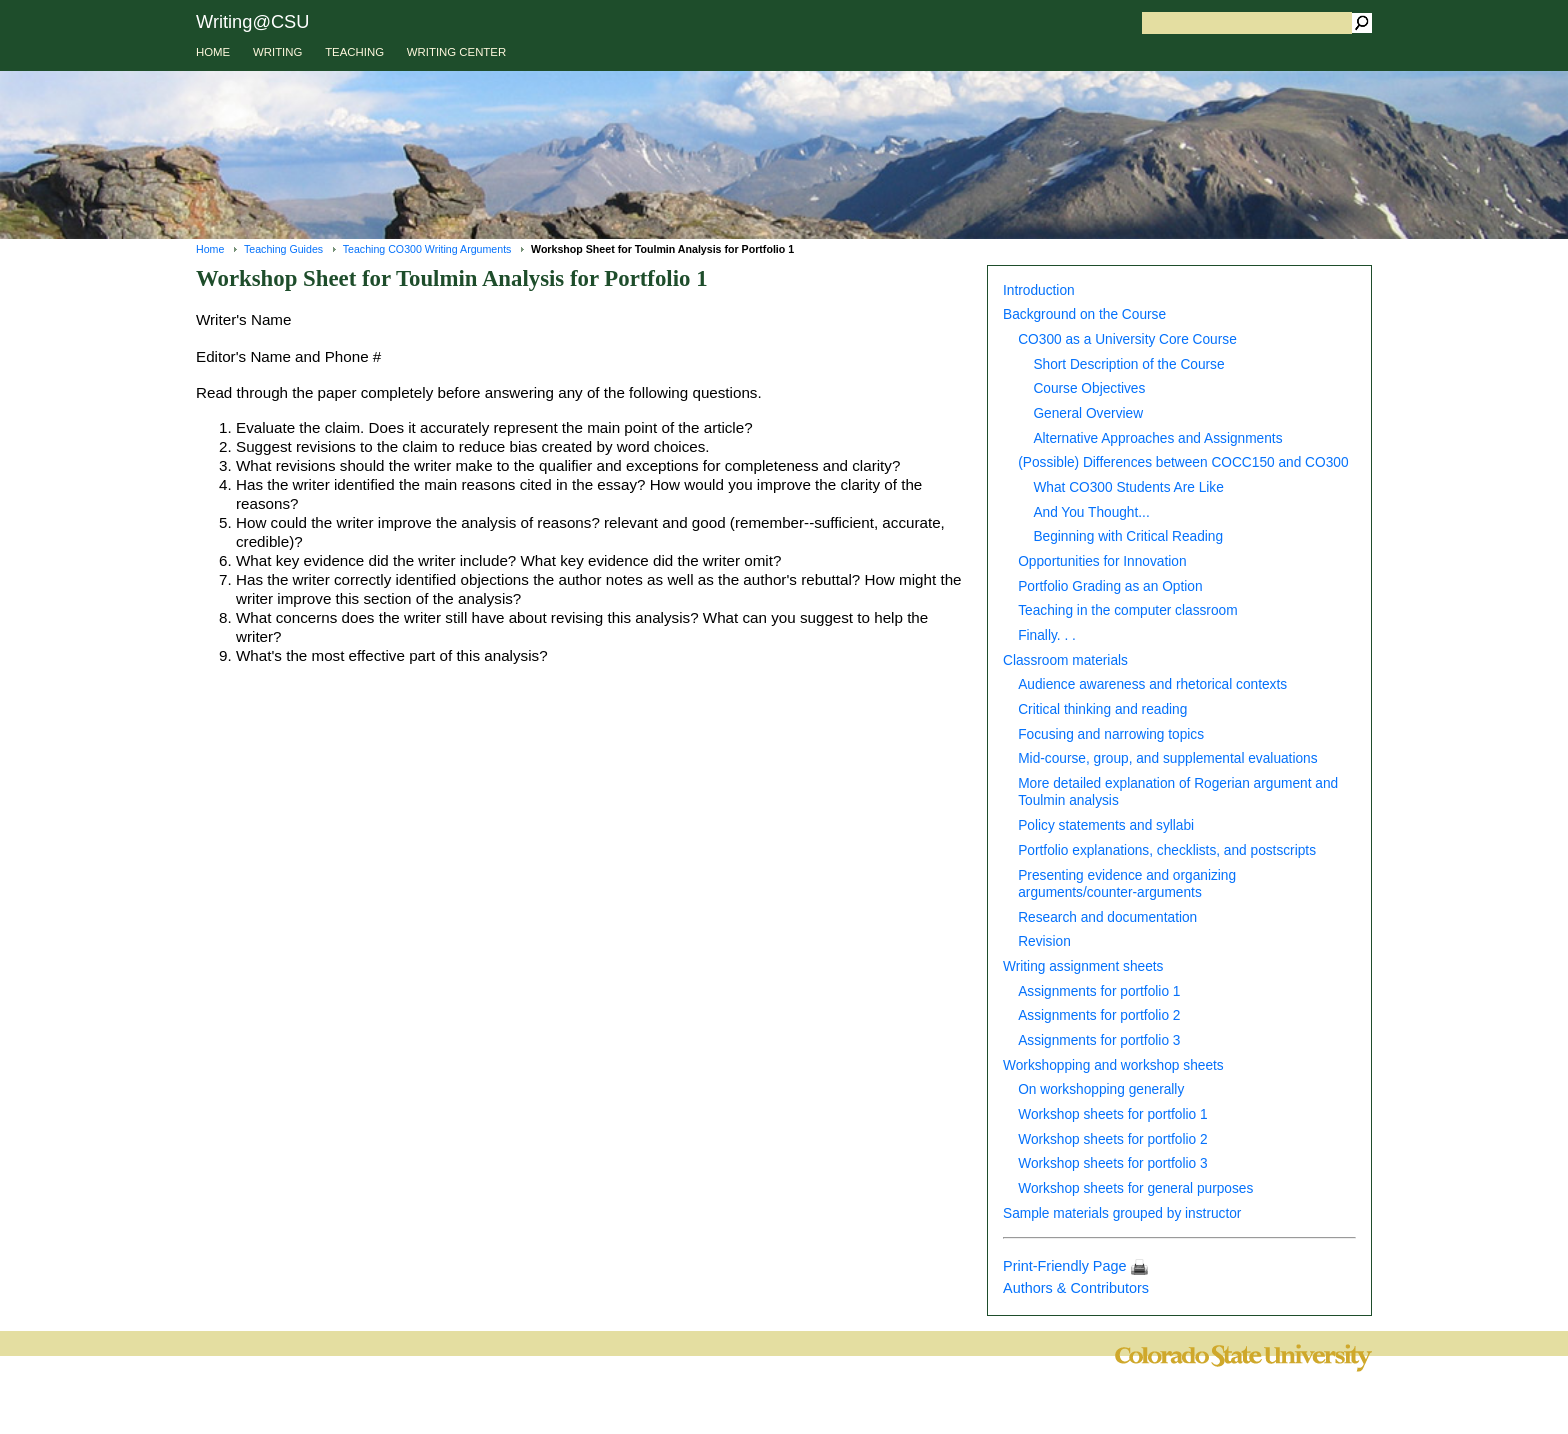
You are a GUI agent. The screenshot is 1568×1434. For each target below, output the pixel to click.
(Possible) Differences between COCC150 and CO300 (1183, 462)
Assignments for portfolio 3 (1099, 1040)
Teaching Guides (283, 249)
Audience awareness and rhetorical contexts (1152, 684)
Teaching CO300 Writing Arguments (427, 249)
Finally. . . (1047, 635)
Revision (1044, 941)
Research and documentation (1107, 917)
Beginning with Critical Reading (1128, 536)
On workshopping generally (1101, 1089)
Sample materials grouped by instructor (1122, 1213)
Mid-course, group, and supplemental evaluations (1167, 758)
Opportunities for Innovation (1102, 561)
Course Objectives (1089, 388)
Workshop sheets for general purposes (1135, 1188)
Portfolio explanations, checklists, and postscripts (1167, 850)
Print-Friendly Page (1075, 1266)
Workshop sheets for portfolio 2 (1112, 1139)
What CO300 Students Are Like (1128, 487)
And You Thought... (1091, 512)
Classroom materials (1065, 660)
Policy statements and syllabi (1106, 825)
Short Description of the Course (1128, 364)
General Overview (1088, 413)
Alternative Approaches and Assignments (1157, 438)
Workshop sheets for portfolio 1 (1112, 1114)
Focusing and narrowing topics (1111, 734)
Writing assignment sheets (1083, 966)
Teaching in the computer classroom (1127, 610)
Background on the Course (1084, 314)
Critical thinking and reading (1102, 709)
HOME (213, 52)
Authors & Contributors (1076, 1288)
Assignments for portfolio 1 (1099, 991)
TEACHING (354, 52)
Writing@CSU (252, 21)
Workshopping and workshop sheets (1113, 1065)
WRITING (277, 52)
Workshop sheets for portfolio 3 (1112, 1163)
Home (210, 249)
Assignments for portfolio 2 (1099, 1015)
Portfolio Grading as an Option (1110, 586)
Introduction (1039, 290)
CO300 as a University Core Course (1127, 339)
